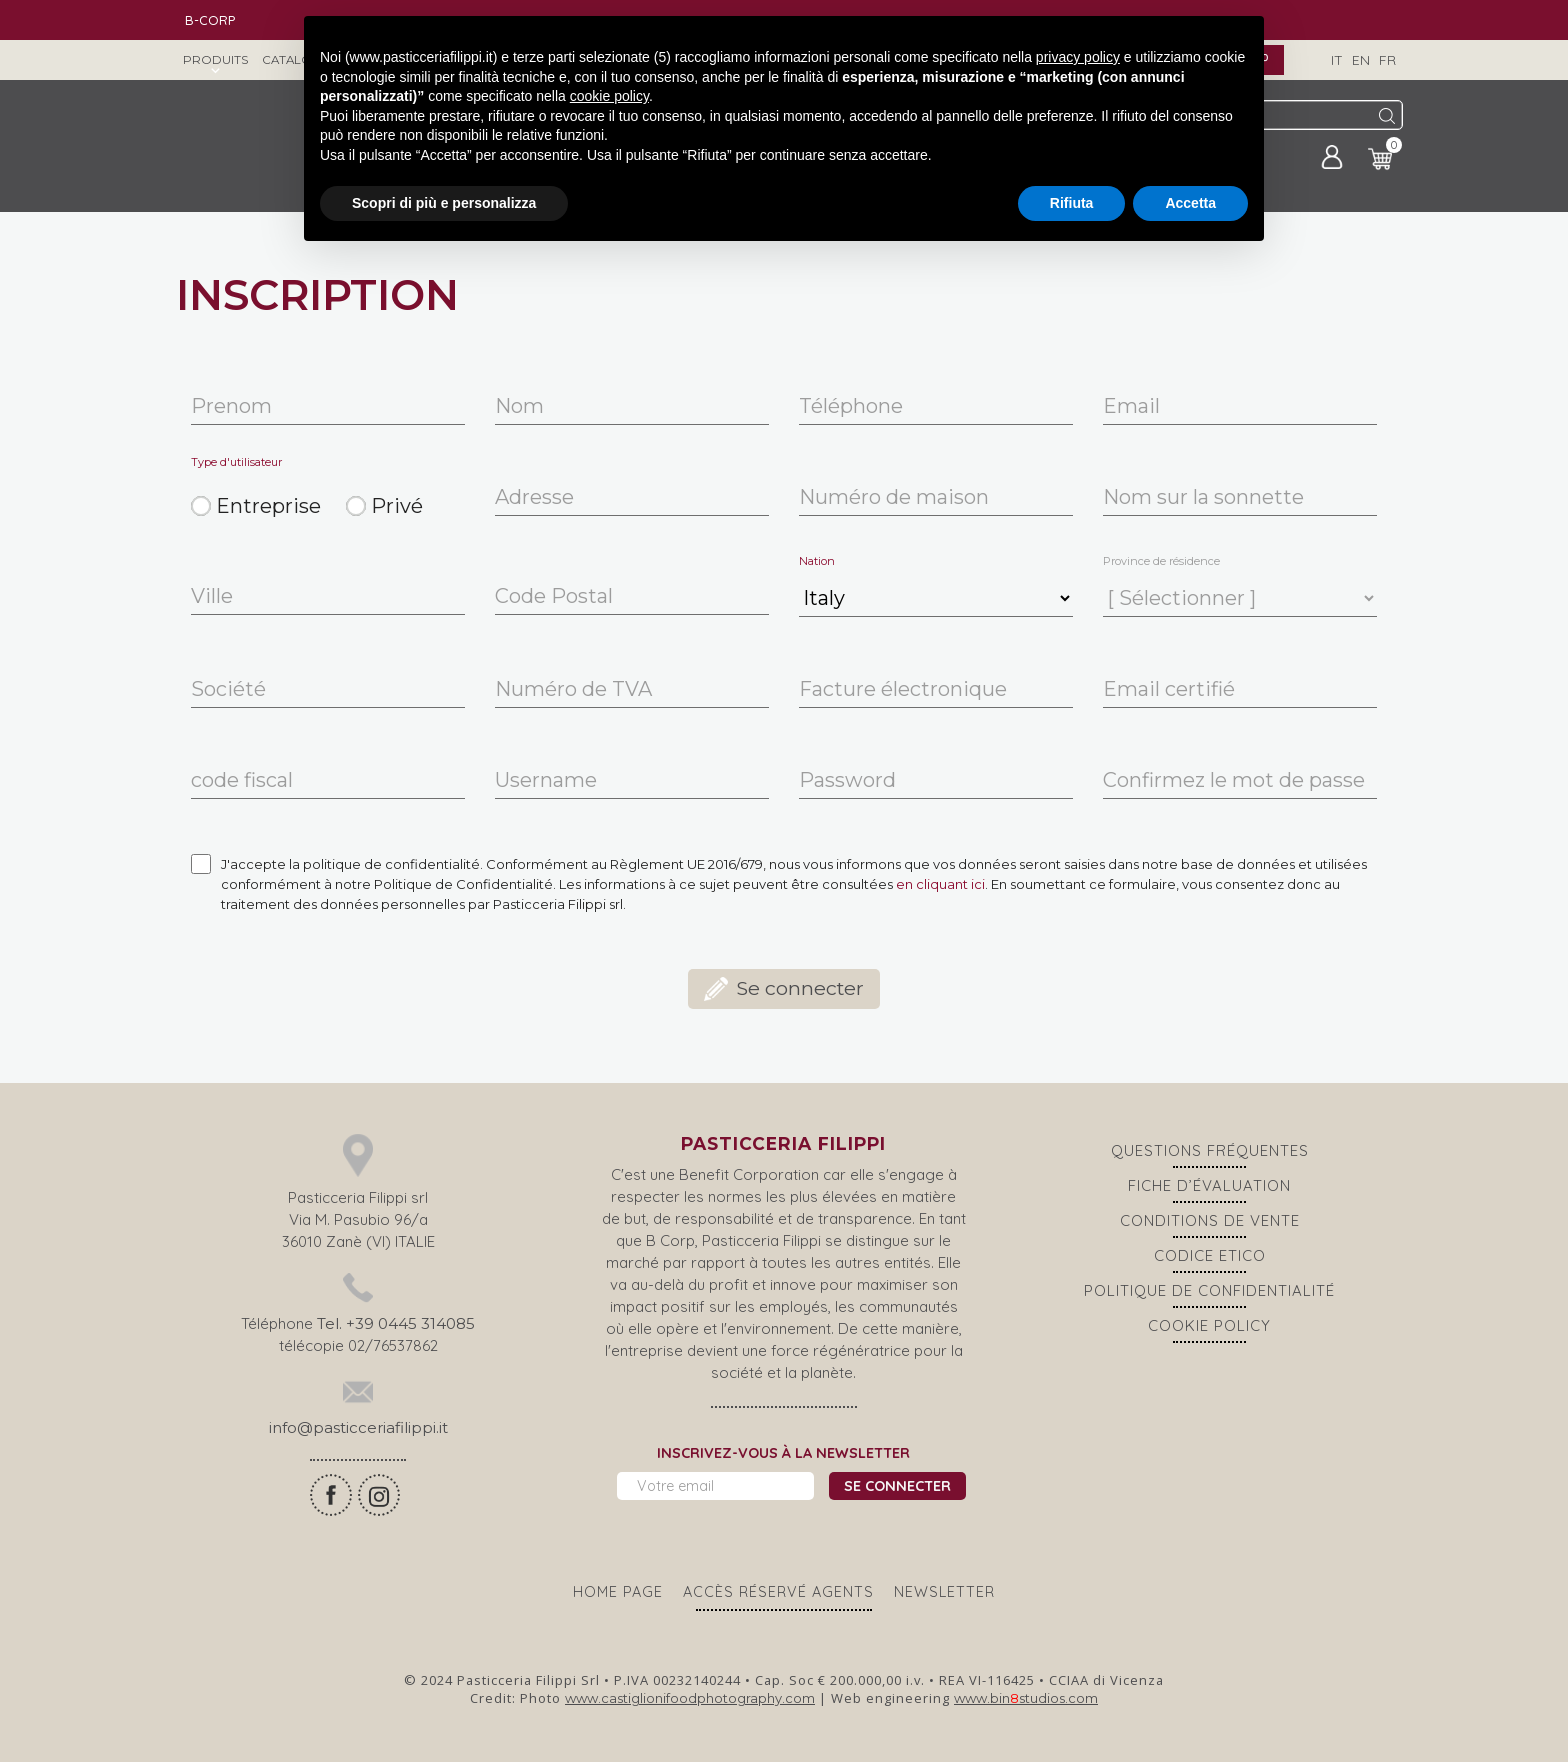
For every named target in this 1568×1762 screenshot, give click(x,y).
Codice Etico (1210, 1255)
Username (546, 780)
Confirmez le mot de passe (1234, 780)
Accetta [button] (1190, 203)
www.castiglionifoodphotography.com (690, 1698)
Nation (817, 561)
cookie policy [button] (609, 96)
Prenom (231, 406)
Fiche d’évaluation (1209, 1185)
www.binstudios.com (1026, 1698)
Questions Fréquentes (1210, 1150)
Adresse (534, 497)
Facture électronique (903, 689)
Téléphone (851, 406)
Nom (519, 406)
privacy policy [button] (1078, 57)
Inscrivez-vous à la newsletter (783, 1453)
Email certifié (1169, 689)
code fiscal (242, 780)
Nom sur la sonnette (1203, 497)
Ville (212, 596)
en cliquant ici (940, 884)
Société (228, 689)
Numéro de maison (894, 497)
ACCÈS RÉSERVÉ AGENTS (778, 1592)
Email (1131, 406)
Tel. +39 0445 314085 (396, 1323)
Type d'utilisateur (236, 462)
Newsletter (944, 1592)
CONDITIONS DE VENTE (1210, 1220)
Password (847, 780)
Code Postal (554, 596)
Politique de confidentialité (1209, 1290)
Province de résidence (1161, 561)
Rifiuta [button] (1072, 203)
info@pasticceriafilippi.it (358, 1427)
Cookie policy (1209, 1325)
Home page (618, 1592)
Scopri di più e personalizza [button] (444, 203)
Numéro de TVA (573, 689)
